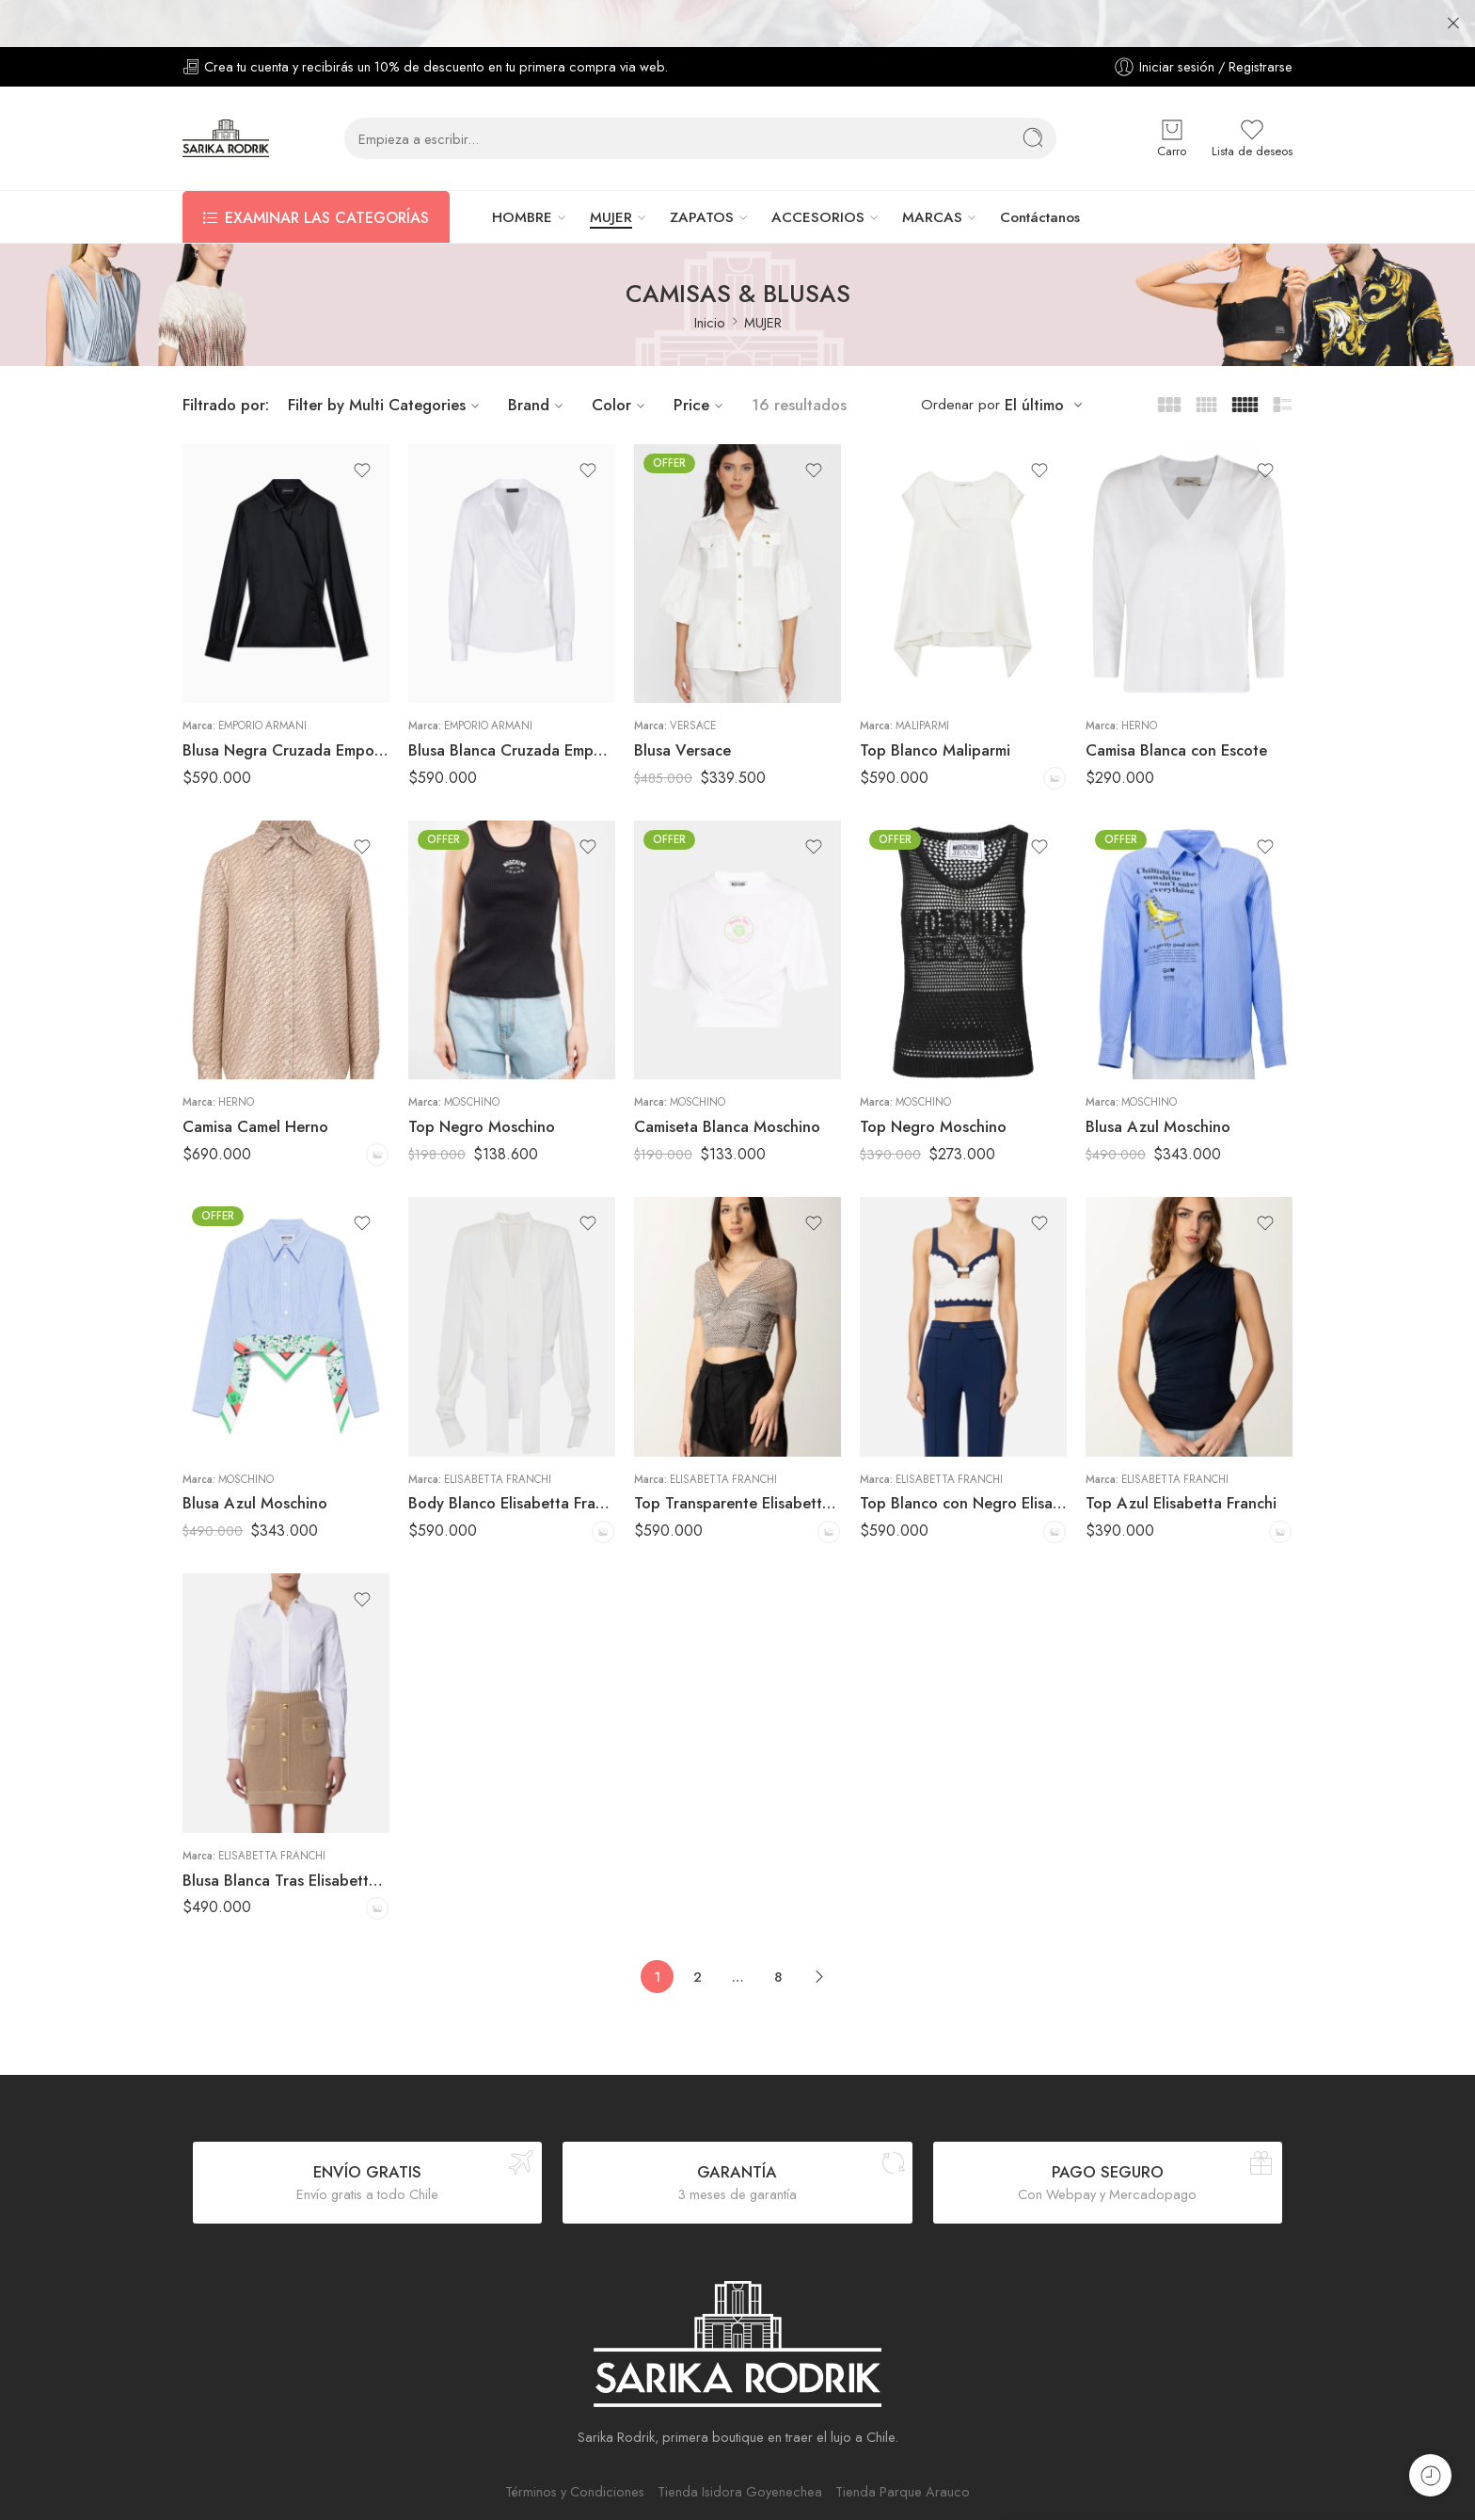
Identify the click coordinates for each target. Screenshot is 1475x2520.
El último (1034, 358)
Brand (538, 357)
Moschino (472, 1054)
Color (621, 357)
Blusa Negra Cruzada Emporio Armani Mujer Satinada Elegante (285, 703)
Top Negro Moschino (481, 1079)
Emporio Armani (262, 678)
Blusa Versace (682, 703)
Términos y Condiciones (574, 2444)
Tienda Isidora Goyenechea (740, 2444)
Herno (1139, 678)
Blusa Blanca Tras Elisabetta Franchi (285, 1833)
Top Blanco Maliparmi (935, 703)
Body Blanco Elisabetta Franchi (511, 1455)
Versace (693, 678)
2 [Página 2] (697, 1929)
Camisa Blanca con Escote (1176, 703)
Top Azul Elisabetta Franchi (1181, 1455)
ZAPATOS (702, 170)
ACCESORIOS (817, 170)
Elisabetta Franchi (497, 1432)
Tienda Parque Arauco (902, 2444)
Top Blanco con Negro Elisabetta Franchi (963, 1455)
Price (701, 357)
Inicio (709, 275)
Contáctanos (1040, 170)
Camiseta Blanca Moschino (727, 1079)
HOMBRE (522, 170)
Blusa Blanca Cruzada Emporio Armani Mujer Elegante (511, 703)
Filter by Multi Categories (386, 357)
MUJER (611, 170)
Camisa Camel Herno (255, 1079)
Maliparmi (922, 678)
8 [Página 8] (778, 1929)
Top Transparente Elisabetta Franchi (737, 1455)
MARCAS (932, 170)
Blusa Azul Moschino (1158, 1079)
